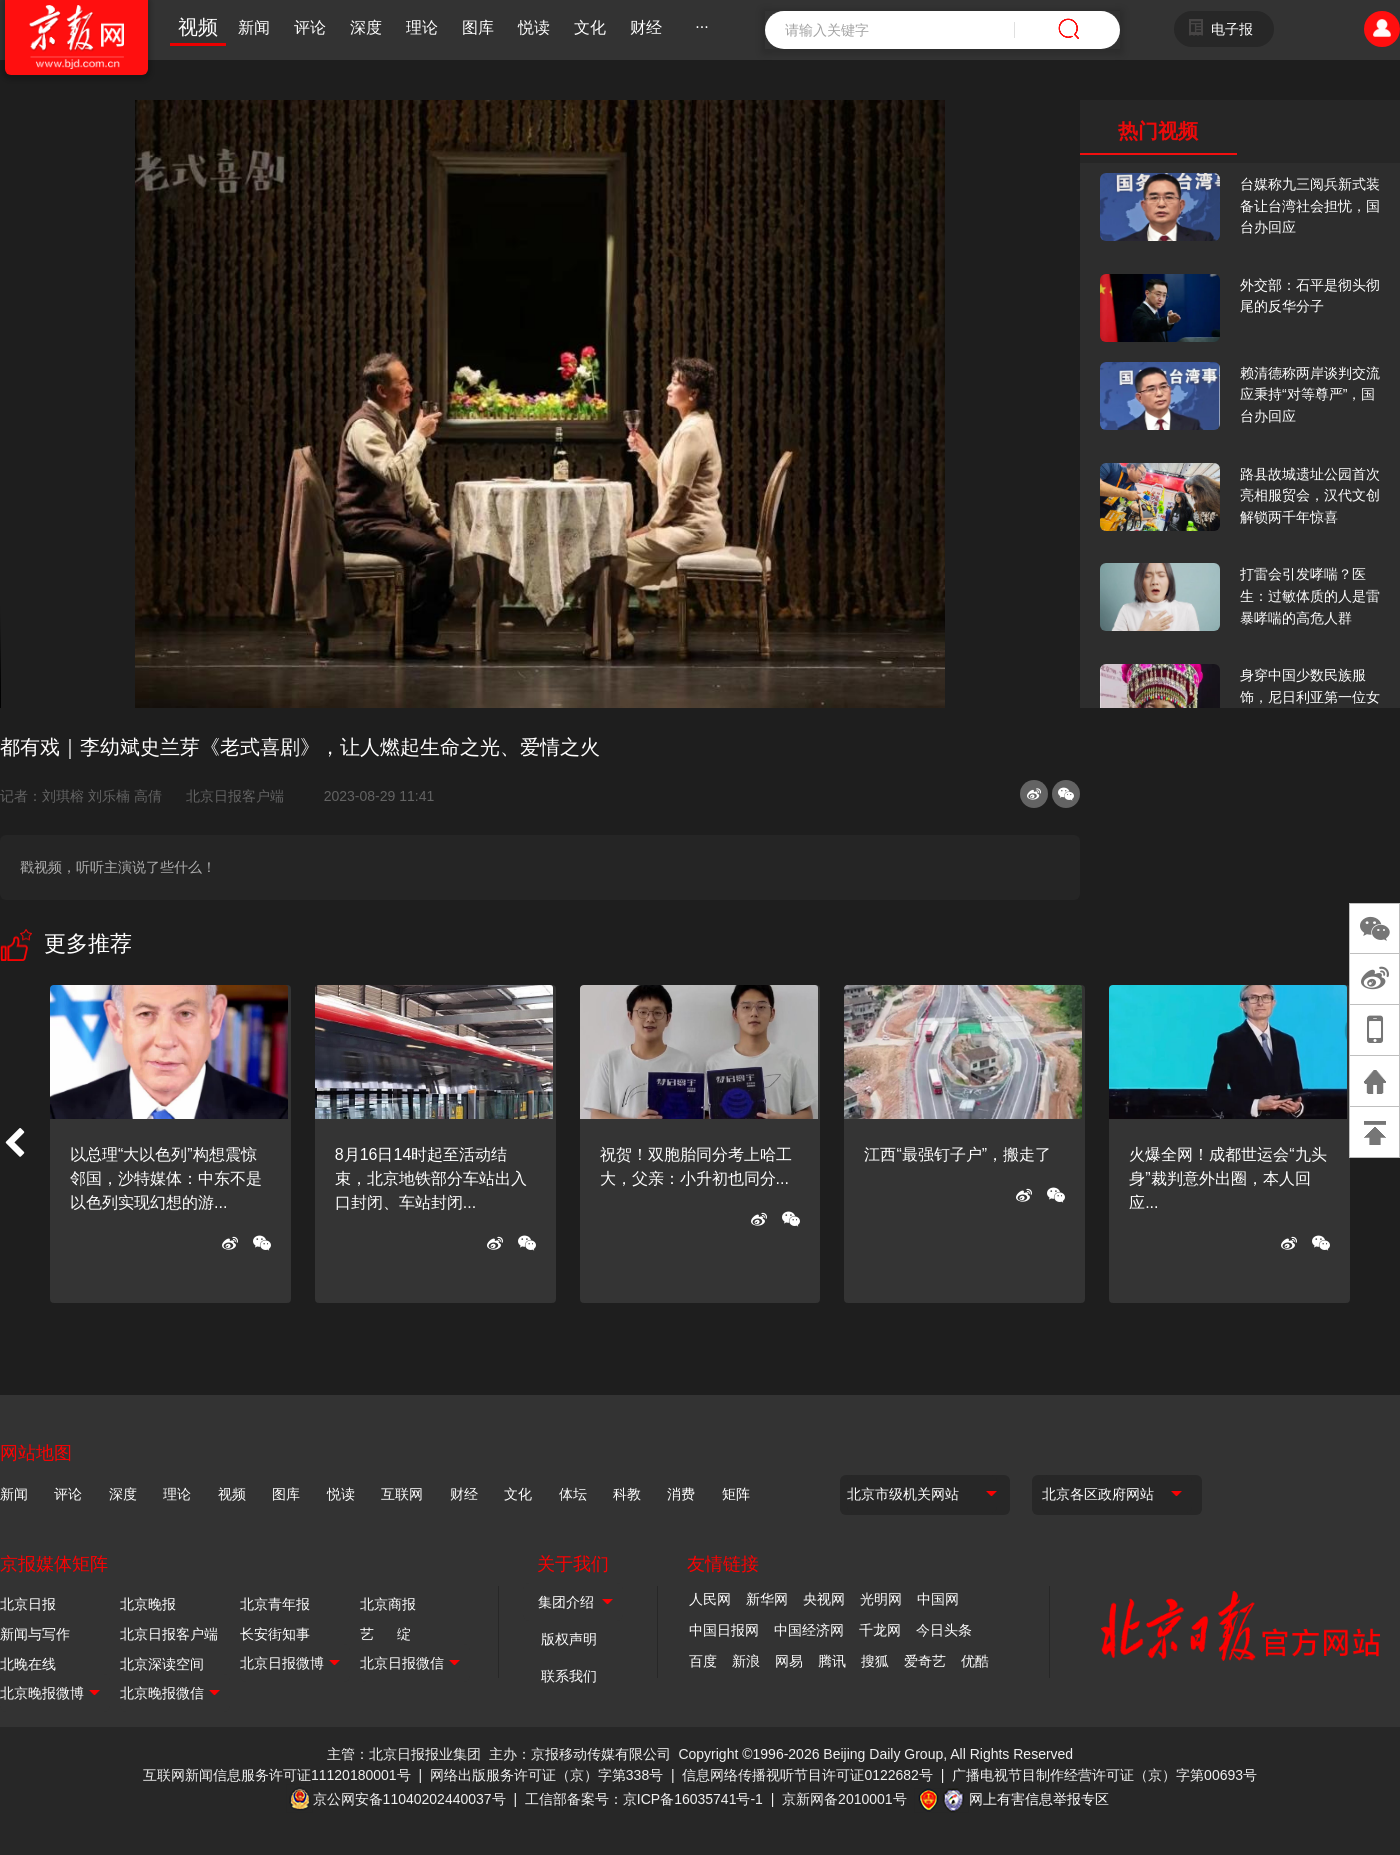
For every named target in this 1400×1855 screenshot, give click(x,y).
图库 (478, 27)
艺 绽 (385, 1634)
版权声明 (569, 1639)
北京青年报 (275, 1604)
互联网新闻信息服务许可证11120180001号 (277, 1775)
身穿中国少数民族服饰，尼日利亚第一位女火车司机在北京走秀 (1310, 696)
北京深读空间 (162, 1664)
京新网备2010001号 (844, 1799)
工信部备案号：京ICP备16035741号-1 (644, 1799)
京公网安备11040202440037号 (409, 1799)
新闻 (254, 27)
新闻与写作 (35, 1634)
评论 (310, 27)
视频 (198, 27)
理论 (422, 27)
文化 (590, 27)
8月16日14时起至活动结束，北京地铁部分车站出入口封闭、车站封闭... (431, 1178)
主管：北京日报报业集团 (404, 1754)
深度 (366, 27)
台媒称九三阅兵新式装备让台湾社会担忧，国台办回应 (1310, 205)
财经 (646, 27)
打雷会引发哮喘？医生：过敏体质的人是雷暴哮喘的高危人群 (1310, 595)
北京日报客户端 (235, 796)
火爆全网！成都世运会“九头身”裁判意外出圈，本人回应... (1227, 1178)
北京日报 (28, 1604)
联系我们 (569, 1676)
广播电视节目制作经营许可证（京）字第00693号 (1104, 1775)
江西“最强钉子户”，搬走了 (957, 1154)
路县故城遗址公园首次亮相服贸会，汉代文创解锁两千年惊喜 (1310, 495)
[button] (14, 1144)
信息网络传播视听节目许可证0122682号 (807, 1775)
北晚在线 (28, 1664)
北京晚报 (148, 1604)
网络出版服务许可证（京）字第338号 (546, 1775)
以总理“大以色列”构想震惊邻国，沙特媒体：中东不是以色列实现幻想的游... (166, 1178)
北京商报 (388, 1604)
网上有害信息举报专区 (1039, 1799)
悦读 (534, 27)
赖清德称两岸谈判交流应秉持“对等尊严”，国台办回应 (1310, 394)
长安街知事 (275, 1634)
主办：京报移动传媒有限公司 (580, 1754)
